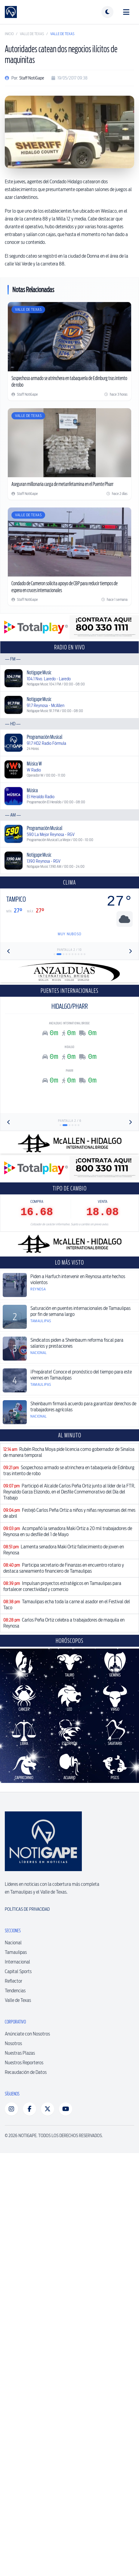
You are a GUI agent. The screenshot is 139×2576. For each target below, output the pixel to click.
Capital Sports (18, 1971)
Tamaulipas (16, 1952)
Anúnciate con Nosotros (27, 2034)
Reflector (13, 1981)
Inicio (9, 33)
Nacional (13, 1942)
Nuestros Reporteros (24, 2062)
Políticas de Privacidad (27, 1909)
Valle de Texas (32, 33)
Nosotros (13, 2043)
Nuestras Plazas (20, 2053)
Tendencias (15, 1990)
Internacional (17, 1962)
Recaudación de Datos (26, 2072)
